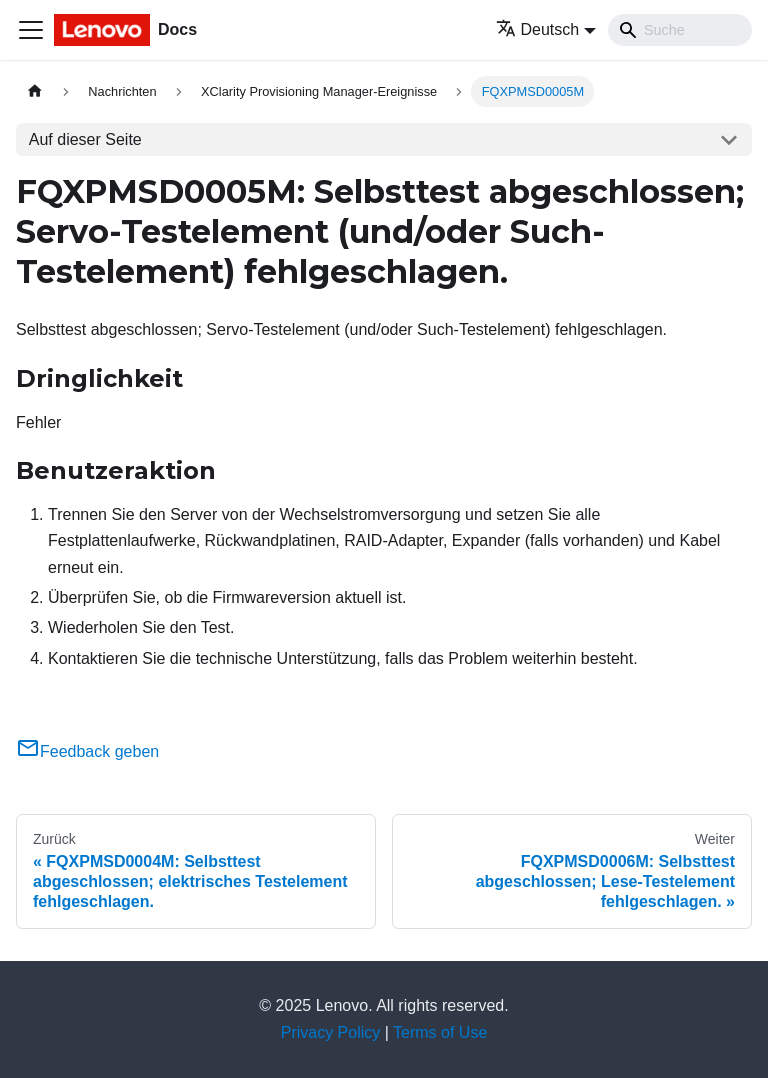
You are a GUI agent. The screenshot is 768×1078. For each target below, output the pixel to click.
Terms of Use (440, 1032)
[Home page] (35, 91)
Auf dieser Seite (85, 139)
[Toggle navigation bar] (31, 30)
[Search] (680, 30)
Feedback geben (87, 751)
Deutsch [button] (538, 29)
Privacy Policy (331, 1032)
